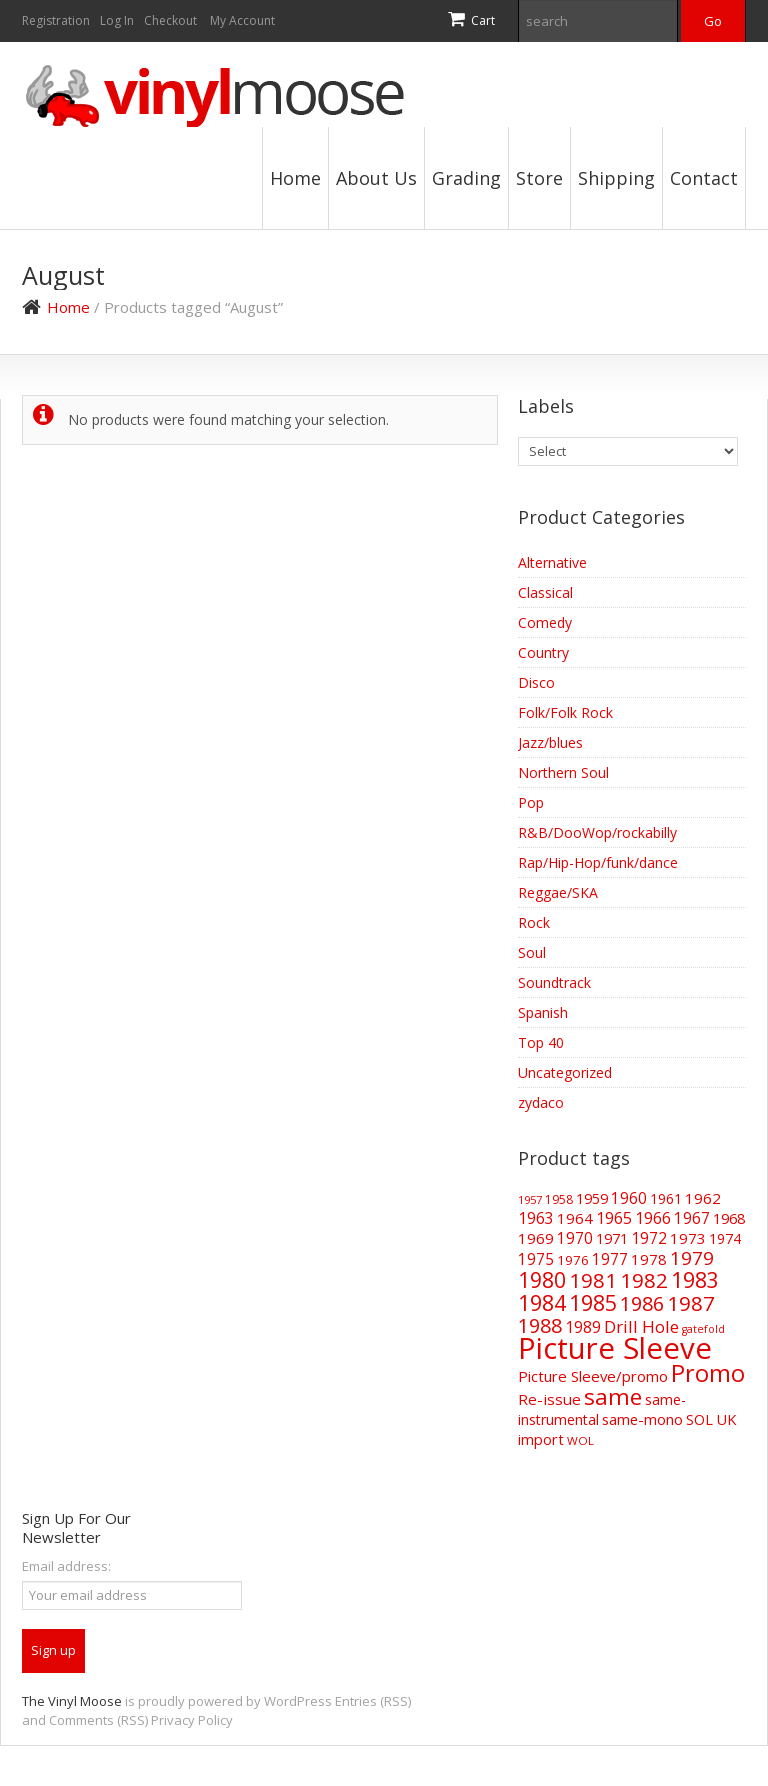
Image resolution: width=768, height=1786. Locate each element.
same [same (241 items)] (613, 1396)
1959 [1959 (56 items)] (592, 1198)
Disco (536, 682)
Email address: (66, 1566)
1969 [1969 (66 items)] (536, 1238)
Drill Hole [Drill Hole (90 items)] (641, 1326)
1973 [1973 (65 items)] (688, 1238)
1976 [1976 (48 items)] (573, 1260)
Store (539, 178)
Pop (531, 802)
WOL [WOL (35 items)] (580, 1440)
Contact (704, 178)
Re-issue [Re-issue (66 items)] (549, 1399)
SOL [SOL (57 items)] (699, 1419)
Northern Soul (563, 772)
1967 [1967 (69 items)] (692, 1218)
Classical (545, 592)
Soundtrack (554, 982)
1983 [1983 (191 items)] (695, 1279)
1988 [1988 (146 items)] (540, 1325)
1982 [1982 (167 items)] (644, 1280)
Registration (56, 20)
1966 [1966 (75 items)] (653, 1218)
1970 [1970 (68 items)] (575, 1238)
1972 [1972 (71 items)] (649, 1238)
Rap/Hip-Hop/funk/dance (598, 862)
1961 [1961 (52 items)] (666, 1198)
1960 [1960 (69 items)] (629, 1198)
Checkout (170, 20)
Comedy (545, 622)
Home (295, 178)
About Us (376, 178)
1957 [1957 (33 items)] (530, 1199)
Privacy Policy (192, 1720)
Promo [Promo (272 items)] (708, 1373)
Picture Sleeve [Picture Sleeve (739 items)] (615, 1348)
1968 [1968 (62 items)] (729, 1218)
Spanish (543, 1012)
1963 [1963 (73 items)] (536, 1218)
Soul (532, 952)
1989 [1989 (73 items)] (583, 1327)
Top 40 (541, 1042)
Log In (117, 20)
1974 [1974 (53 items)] (725, 1238)
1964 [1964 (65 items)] (575, 1218)
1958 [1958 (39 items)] (559, 1199)
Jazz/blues (550, 742)
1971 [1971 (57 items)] (612, 1238)
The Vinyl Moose (72, 1701)
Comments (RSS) (98, 1720)
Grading (466, 178)
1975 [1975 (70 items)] (536, 1259)
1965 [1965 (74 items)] (614, 1218)
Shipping (616, 178)
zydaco (541, 1102)
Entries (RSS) (373, 1701)
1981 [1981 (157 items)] (593, 1280)
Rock (534, 922)
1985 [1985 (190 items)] (593, 1302)
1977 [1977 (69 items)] (610, 1259)
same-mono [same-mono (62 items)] (642, 1419)
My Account (242, 20)
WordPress (298, 1701)
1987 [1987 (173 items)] (691, 1303)
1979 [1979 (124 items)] (692, 1258)
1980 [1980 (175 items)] (542, 1280)
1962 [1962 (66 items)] (703, 1198)
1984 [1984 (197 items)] (542, 1302)
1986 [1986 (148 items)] (642, 1303)
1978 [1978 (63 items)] (649, 1259)
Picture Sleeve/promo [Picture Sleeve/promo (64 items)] (593, 1376)
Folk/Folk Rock (565, 712)
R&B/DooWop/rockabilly (597, 832)
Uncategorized (565, 1072)
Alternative (552, 562)
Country (543, 652)
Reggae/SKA (558, 892)
